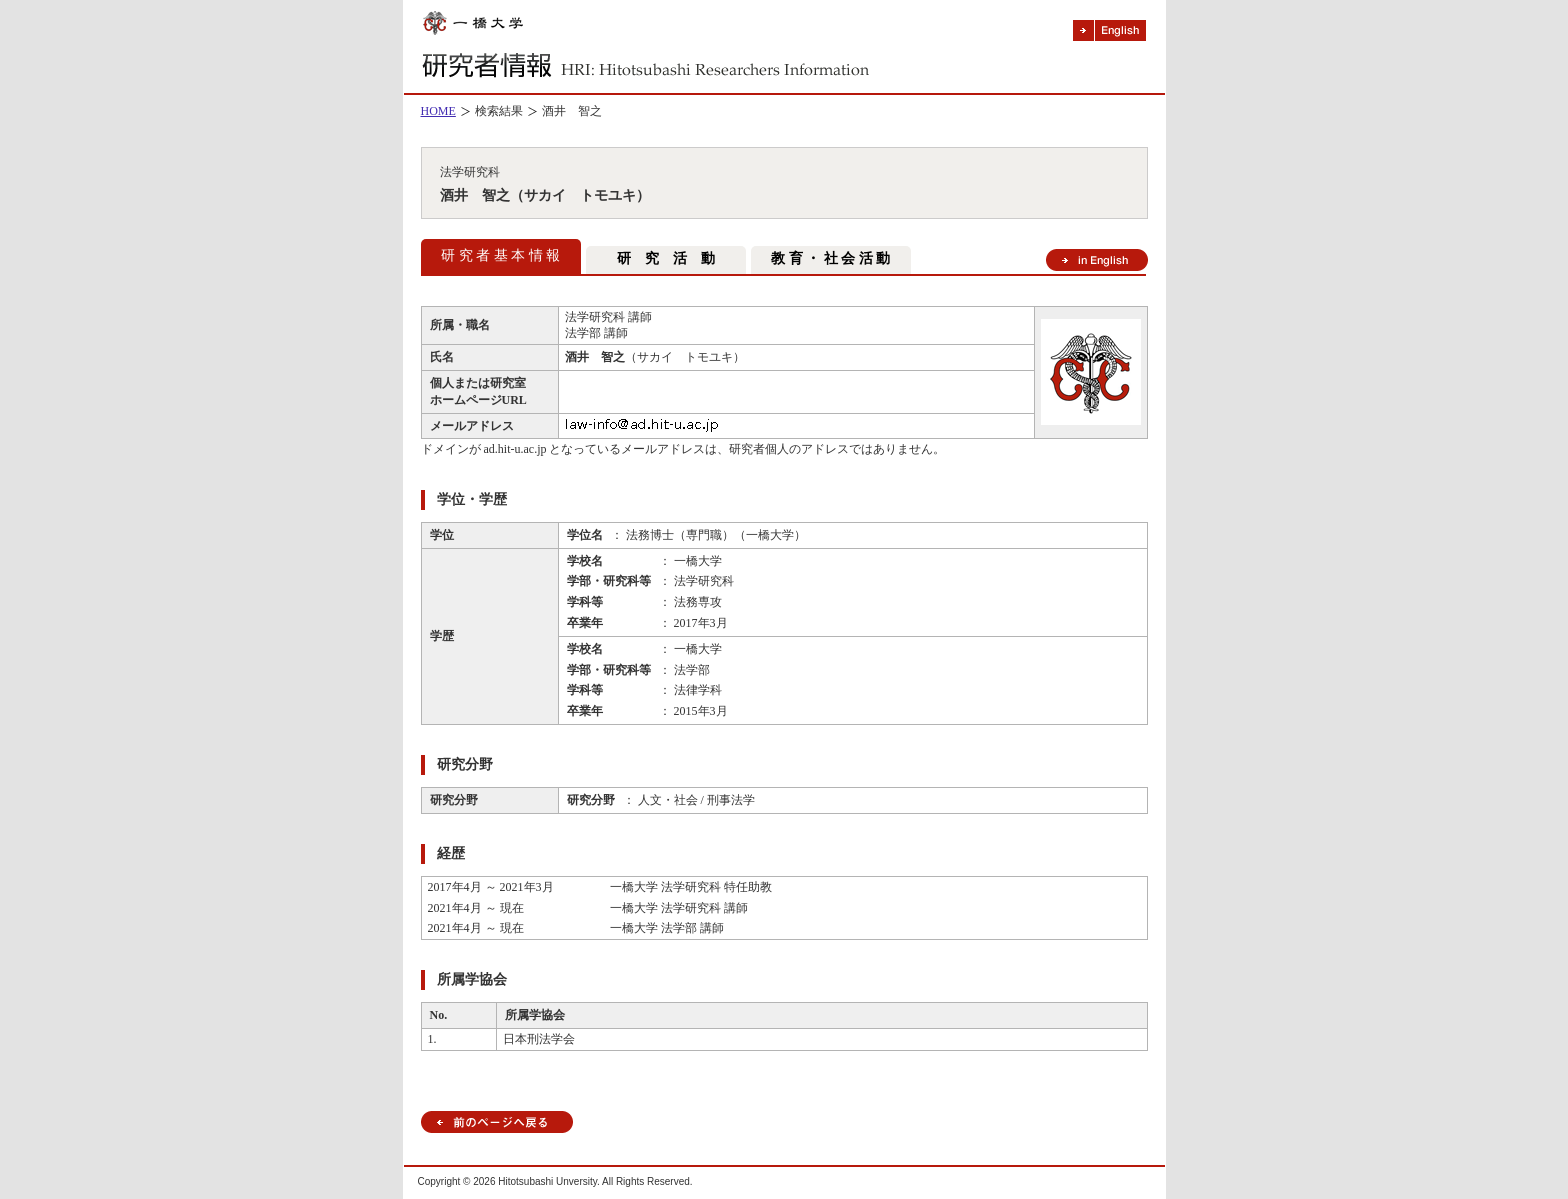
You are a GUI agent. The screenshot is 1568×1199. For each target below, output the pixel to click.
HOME (438, 111)
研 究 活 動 (666, 258)
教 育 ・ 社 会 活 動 (830, 258)
